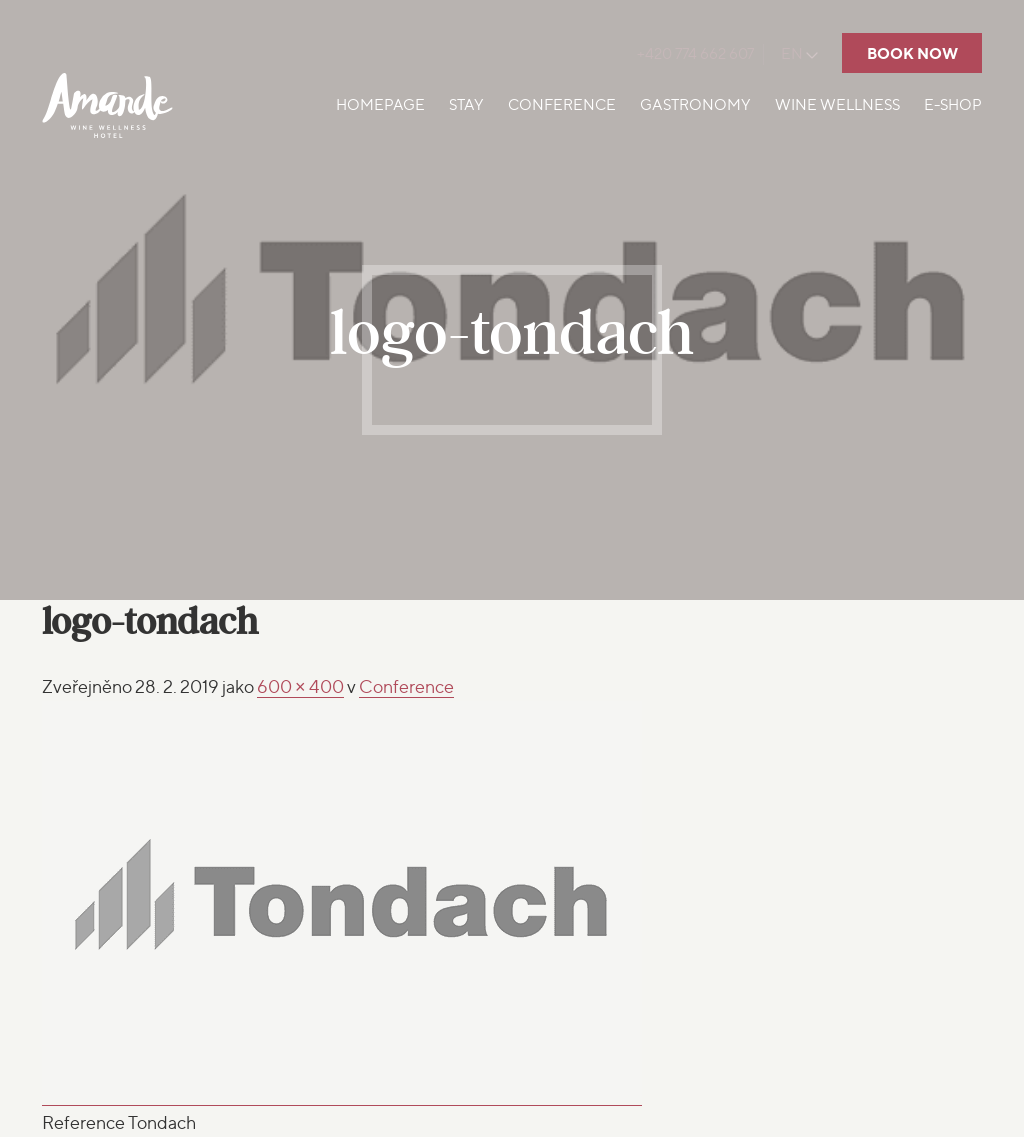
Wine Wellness (837, 105)
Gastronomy (695, 105)
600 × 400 (300, 686)
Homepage (380, 105)
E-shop (953, 105)
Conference (562, 105)
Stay (466, 105)
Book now (912, 53)
